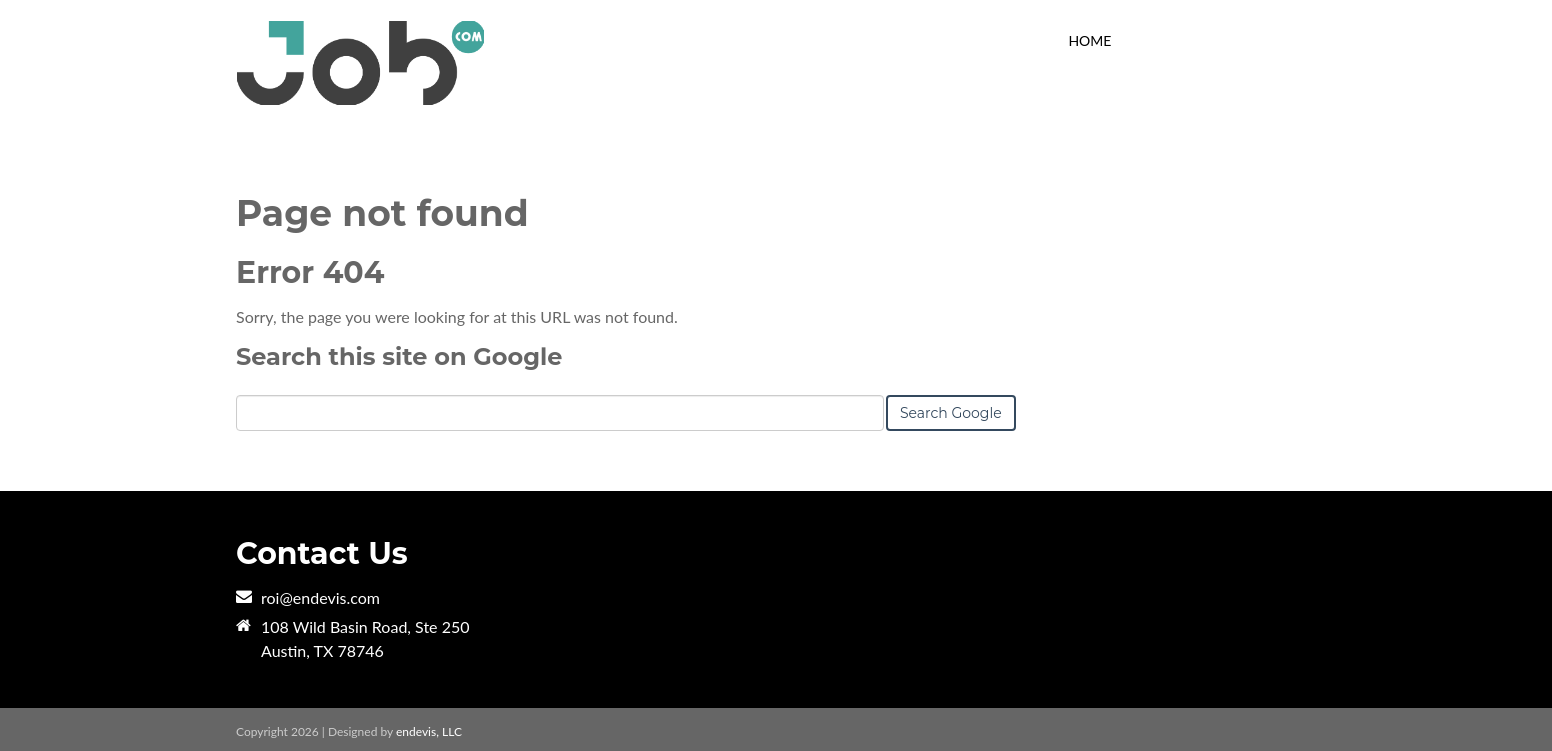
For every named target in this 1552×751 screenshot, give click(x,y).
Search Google (951, 413)
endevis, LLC (429, 731)
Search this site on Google (399, 356)
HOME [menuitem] (1089, 40)
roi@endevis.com (320, 597)
